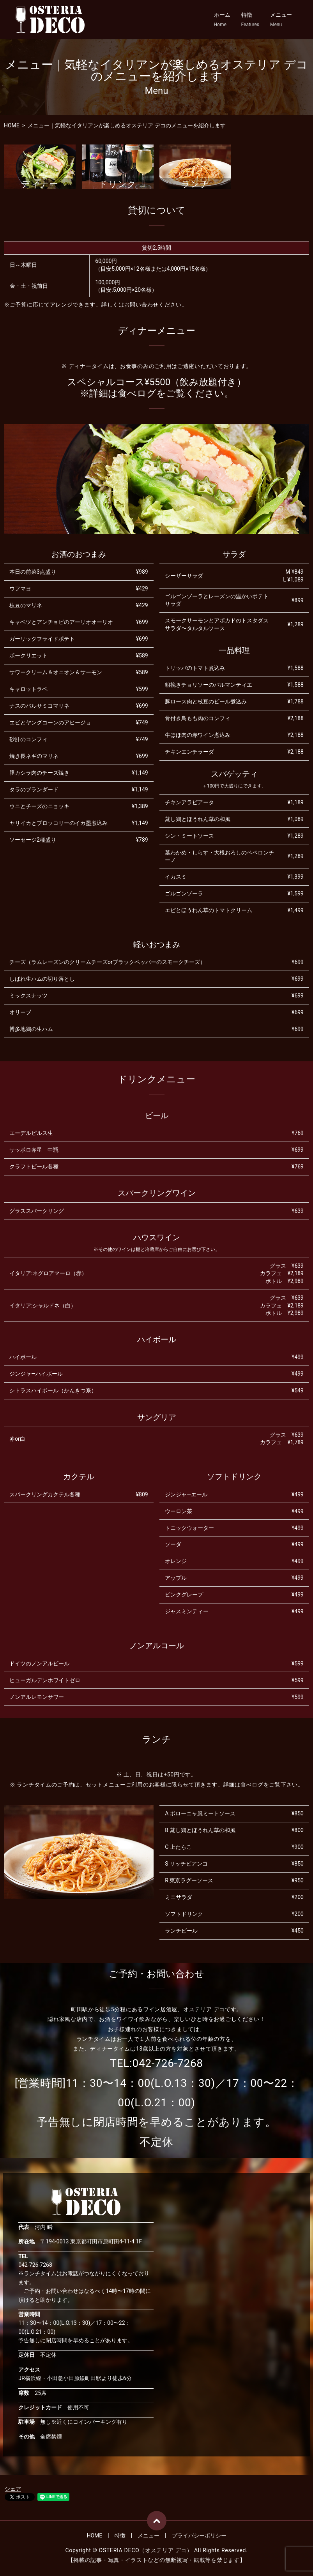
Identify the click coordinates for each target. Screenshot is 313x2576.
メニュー (281, 20)
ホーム (222, 20)
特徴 (250, 20)
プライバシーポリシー (199, 2535)
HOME (11, 125)
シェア (13, 2489)
